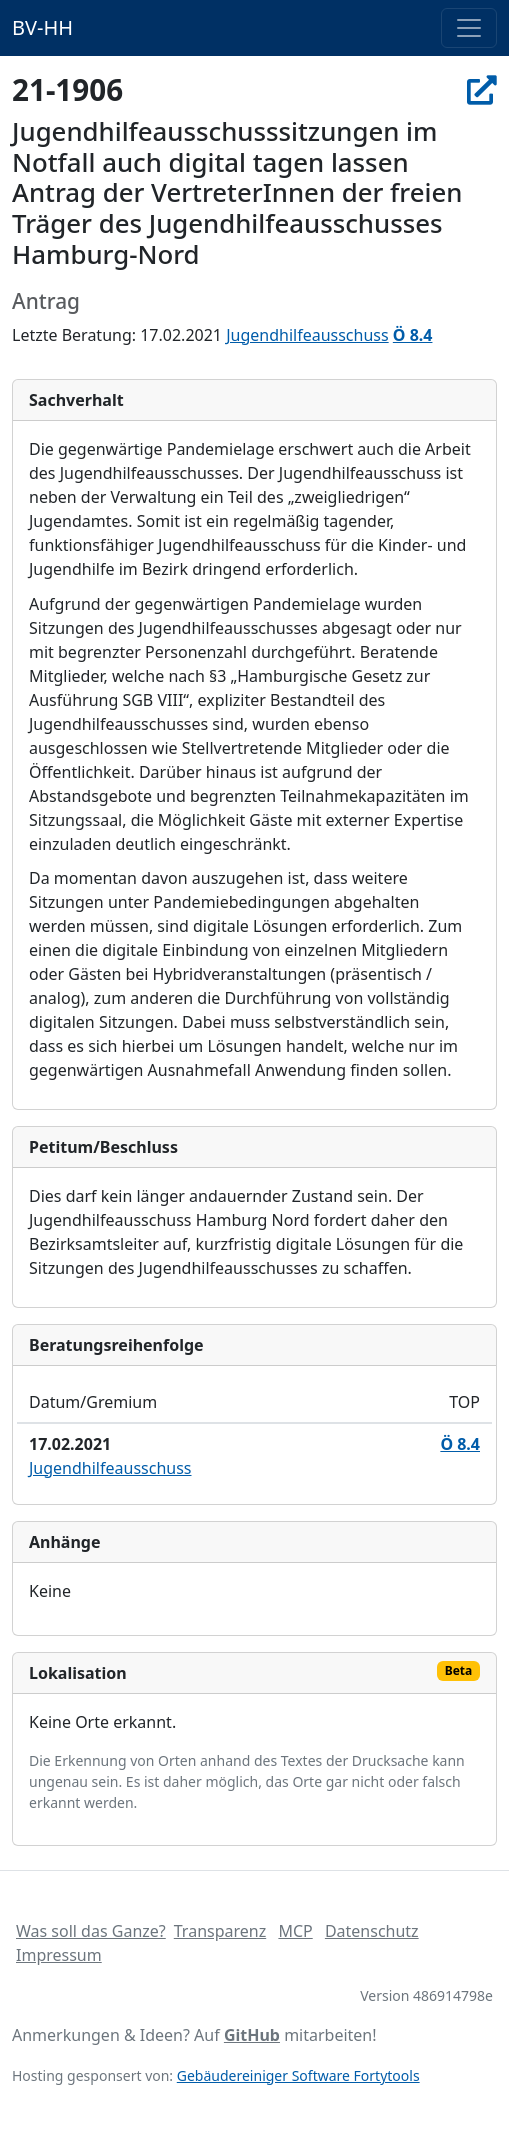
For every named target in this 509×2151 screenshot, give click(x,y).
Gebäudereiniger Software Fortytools (298, 2075)
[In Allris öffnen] (482, 89)
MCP (295, 1931)
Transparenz (220, 1931)
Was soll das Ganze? (91, 1931)
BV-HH (42, 27)
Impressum (59, 1955)
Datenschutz (372, 1931)
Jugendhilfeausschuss (307, 335)
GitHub (252, 2035)
